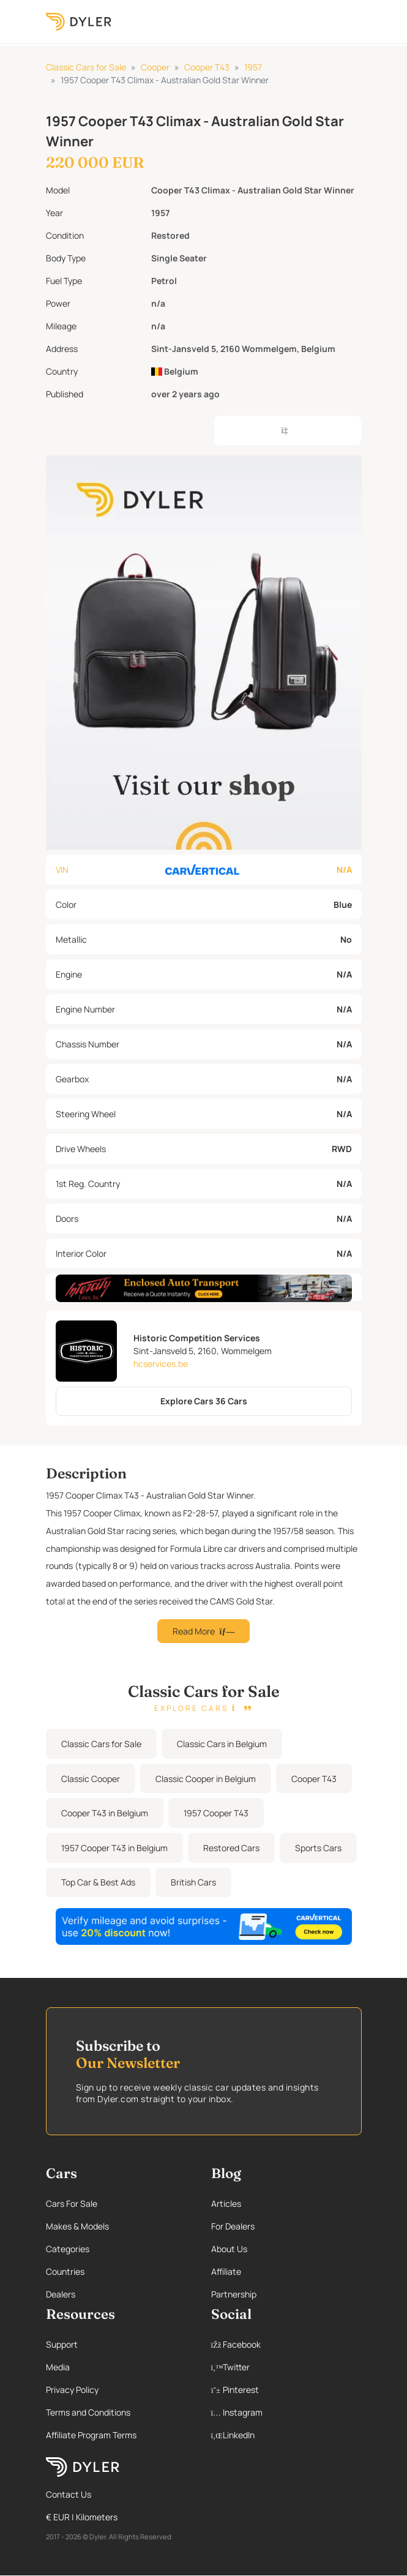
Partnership (233, 2294)
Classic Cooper (90, 1778)
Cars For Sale (71, 2203)
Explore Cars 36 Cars (203, 1401)
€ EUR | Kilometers (82, 2517)
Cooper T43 (207, 67)
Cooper (155, 67)
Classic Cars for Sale (86, 67)
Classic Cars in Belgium (222, 1744)
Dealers (60, 2294)
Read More (204, 1631)
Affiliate (226, 2271)
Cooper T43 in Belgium (104, 1813)
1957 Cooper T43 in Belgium (114, 1848)
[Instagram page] (286, 2412)
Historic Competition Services (196, 1338)
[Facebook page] (286, 2344)
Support (62, 2344)
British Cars (193, 1882)
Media (58, 2367)
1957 (253, 67)
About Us (229, 2249)
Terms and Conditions (88, 2412)
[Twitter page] (286, 2367)
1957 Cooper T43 (216, 1813)
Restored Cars (231, 1848)
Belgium (175, 371)
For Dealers (233, 2226)
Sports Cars (318, 1848)
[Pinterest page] (286, 2389)
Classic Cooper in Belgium (205, 1778)
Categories (67, 2249)
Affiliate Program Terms (91, 2435)
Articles (226, 2203)
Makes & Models (77, 2226)
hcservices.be (160, 1363)
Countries (65, 2271)
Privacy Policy (72, 2389)
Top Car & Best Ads (98, 1882)
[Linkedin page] (286, 2435)
